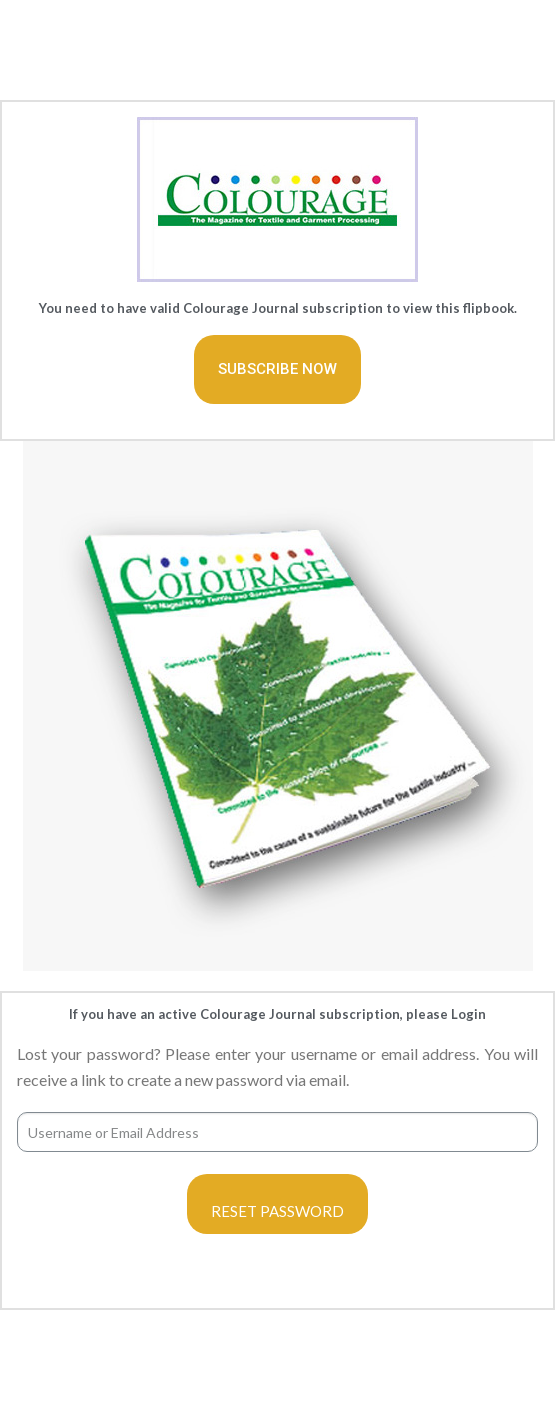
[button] (277, 369)
